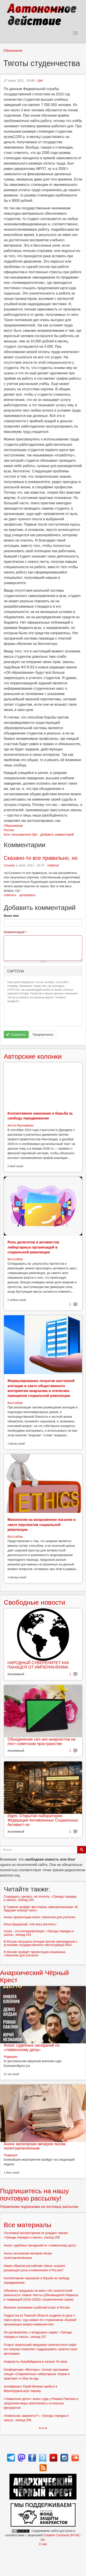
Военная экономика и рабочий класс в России (37, 2307)
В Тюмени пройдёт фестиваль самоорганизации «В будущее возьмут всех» (41, 1908)
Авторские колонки (33, 1056)
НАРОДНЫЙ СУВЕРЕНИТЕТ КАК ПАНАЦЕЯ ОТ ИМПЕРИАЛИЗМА (38, 1665)
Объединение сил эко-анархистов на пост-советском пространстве (41, 1741)
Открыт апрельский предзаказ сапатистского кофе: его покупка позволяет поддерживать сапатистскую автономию (40, 2349)
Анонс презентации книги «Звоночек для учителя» (40, 1917)
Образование (12, 50)
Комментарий (15, 932)
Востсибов (14, 1259)
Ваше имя (11, 915)
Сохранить (16, 1034)
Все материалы (27, 2224)
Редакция (10, 2056)
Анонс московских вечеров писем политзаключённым (34, 2146)
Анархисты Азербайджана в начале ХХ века (35, 2361)
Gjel (40, 80)
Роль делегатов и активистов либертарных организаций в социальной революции (33, 1247)
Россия (9, 830)
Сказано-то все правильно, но (41, 858)
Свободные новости (34, 1602)
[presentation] (40, 1014)
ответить (10, 895)
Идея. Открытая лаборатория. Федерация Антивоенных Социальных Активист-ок (42, 1820)
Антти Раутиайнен (20, 1125)
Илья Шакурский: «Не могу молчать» (30, 1924)
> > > (43, 2428)
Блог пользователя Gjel (20, 834)
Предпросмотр (42, 1034)
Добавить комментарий (57, 834)
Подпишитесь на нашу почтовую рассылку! (34, 2194)
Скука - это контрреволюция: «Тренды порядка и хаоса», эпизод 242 (39, 1932)
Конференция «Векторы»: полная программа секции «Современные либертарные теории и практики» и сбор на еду (37, 2374)
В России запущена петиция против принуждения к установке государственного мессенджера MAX (40, 1943)
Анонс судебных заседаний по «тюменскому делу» (32, 2047)
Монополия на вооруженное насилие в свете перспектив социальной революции (41, 1524)
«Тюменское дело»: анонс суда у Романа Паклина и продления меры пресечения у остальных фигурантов (41, 2403)
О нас (43, 2544)
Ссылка (9, 865)
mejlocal (53, 865)
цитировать (27, 895)
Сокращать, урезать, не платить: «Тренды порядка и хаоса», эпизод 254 (40, 1898)
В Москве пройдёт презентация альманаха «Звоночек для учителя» (34, 1953)
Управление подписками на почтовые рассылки (39, 2207)
